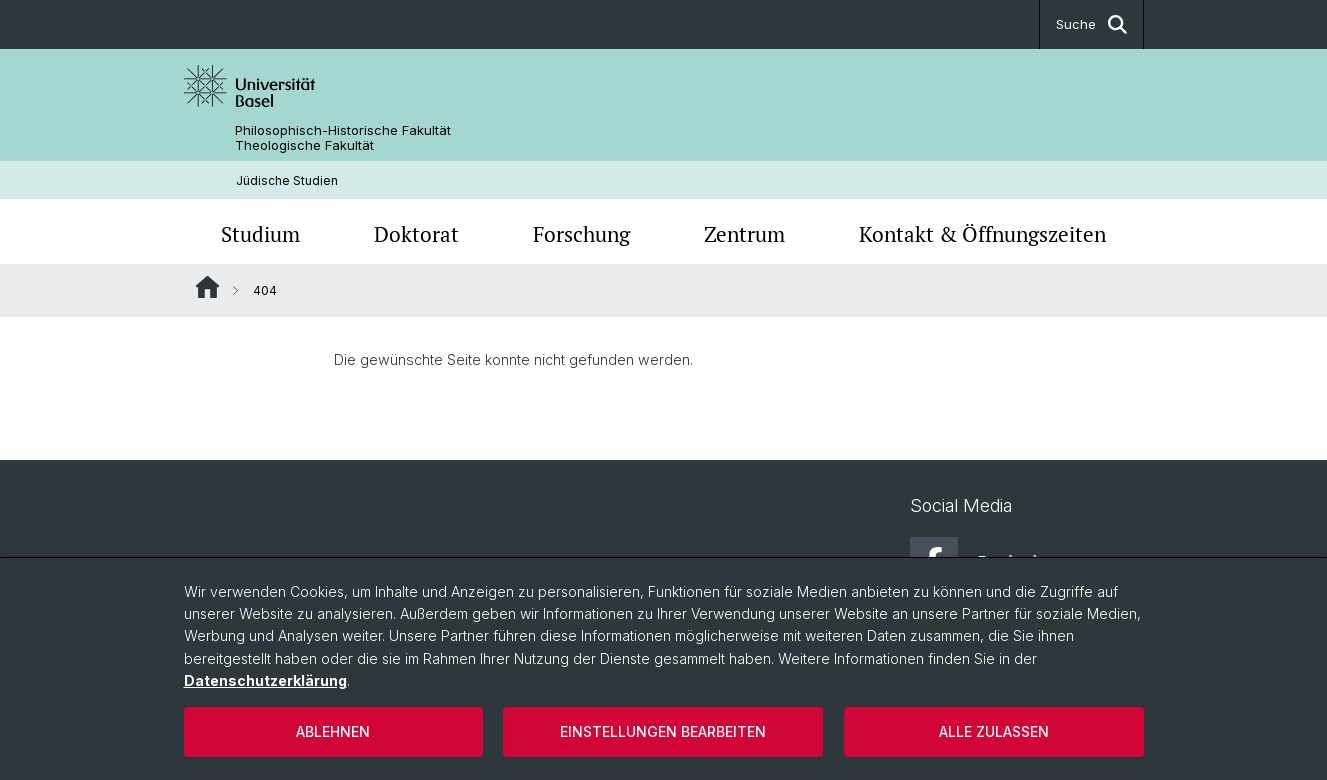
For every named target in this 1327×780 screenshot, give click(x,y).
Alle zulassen (994, 731)
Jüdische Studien (287, 180)
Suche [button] (1091, 24)
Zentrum (744, 234)
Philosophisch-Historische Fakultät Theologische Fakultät (343, 138)
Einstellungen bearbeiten (663, 731)
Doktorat (416, 234)
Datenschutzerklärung (265, 680)
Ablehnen (333, 731)
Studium (260, 234)
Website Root (207, 287)
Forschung (581, 234)
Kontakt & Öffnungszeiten (982, 234)
